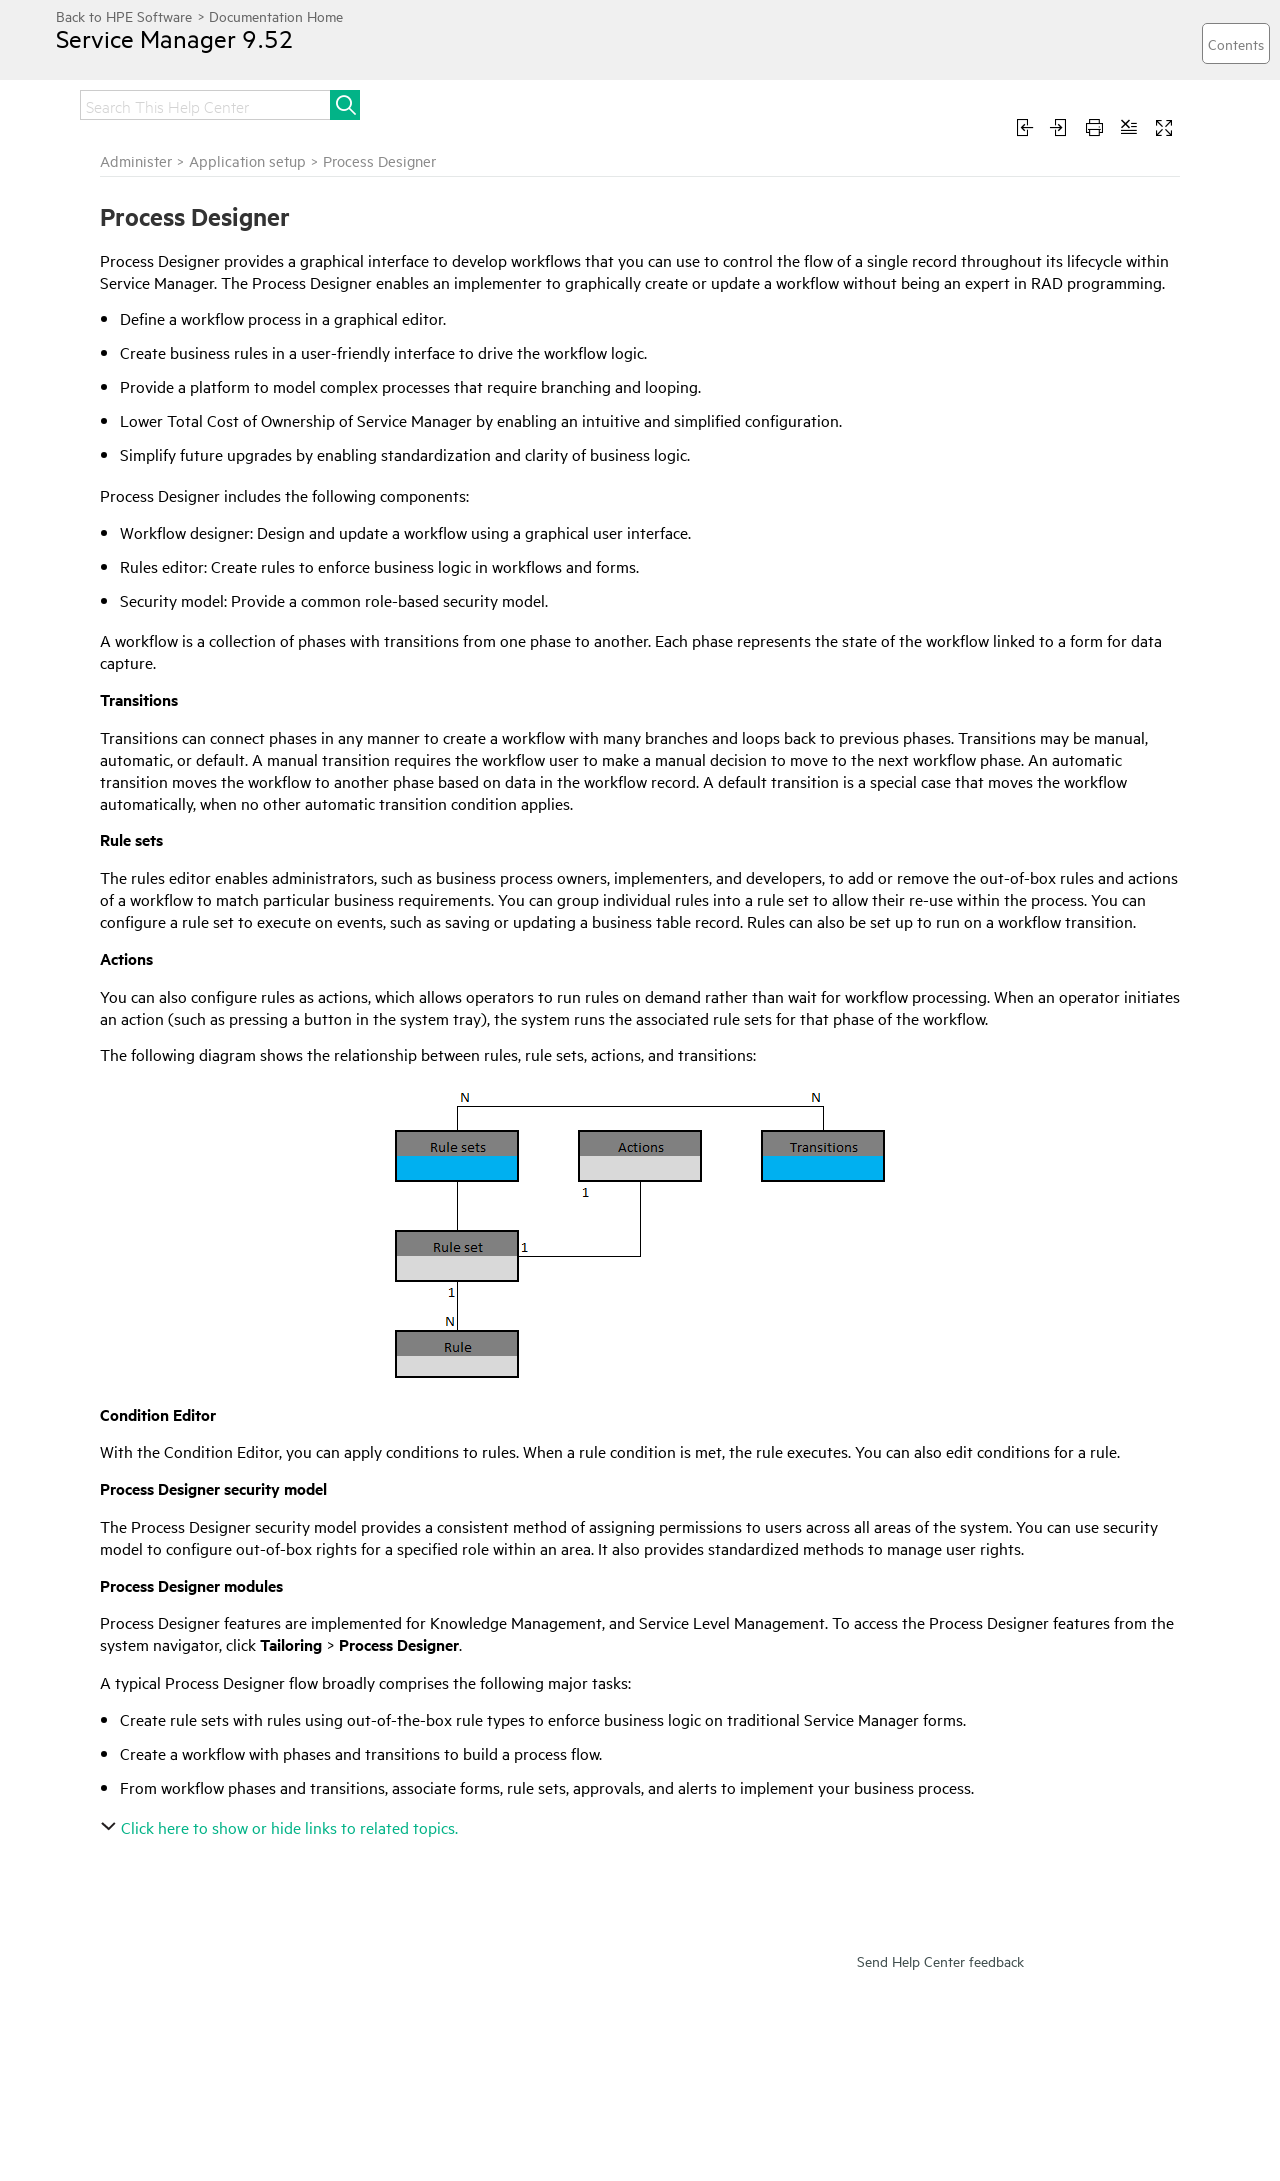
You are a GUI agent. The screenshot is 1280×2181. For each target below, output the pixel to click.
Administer (136, 160)
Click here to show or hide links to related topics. (281, 1827)
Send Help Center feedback (940, 1960)
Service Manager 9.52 (175, 38)
